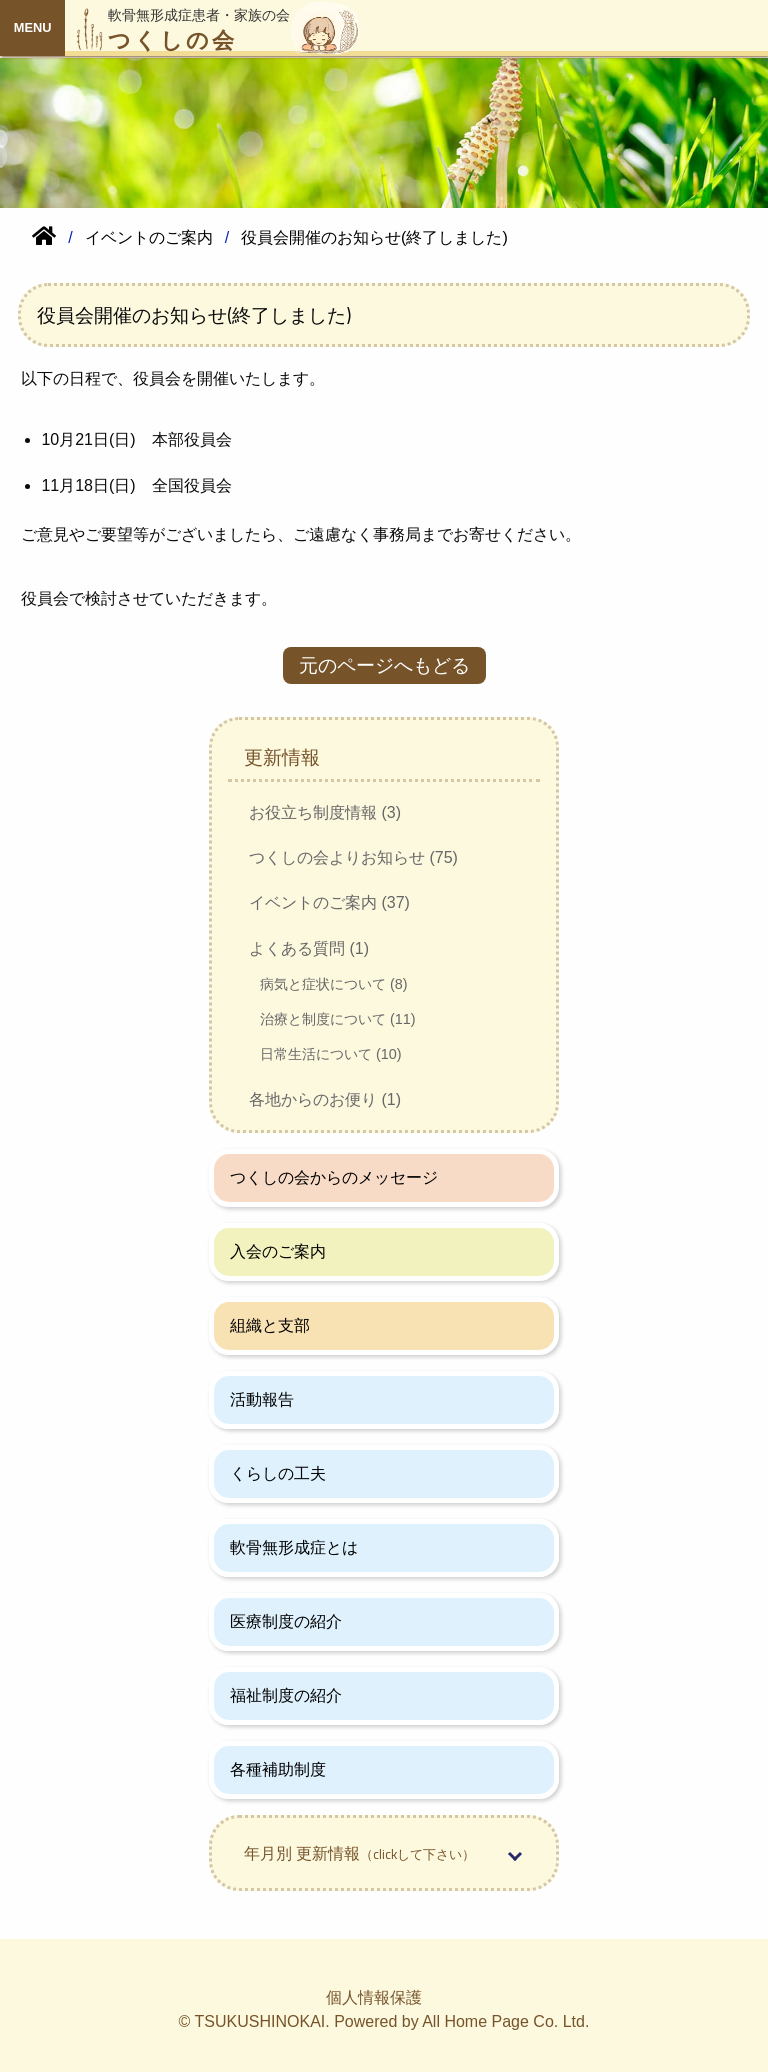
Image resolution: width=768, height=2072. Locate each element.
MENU (33, 27)
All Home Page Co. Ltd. (505, 2021)
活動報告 (262, 1399)
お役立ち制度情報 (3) (325, 812)
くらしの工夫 (278, 1473)
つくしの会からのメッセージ (334, 1177)
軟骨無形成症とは (294, 1547)
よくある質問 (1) (309, 948)
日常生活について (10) (331, 1054)
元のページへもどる (384, 665)
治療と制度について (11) (338, 1019)
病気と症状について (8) (334, 984)
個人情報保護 (374, 1997)
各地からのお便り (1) (325, 1099)
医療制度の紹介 (286, 1621)
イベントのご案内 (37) (329, 902)
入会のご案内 (278, 1251)
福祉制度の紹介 (286, 1695)
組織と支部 (270, 1325)
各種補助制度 (278, 1769)
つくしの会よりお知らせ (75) (353, 857)
